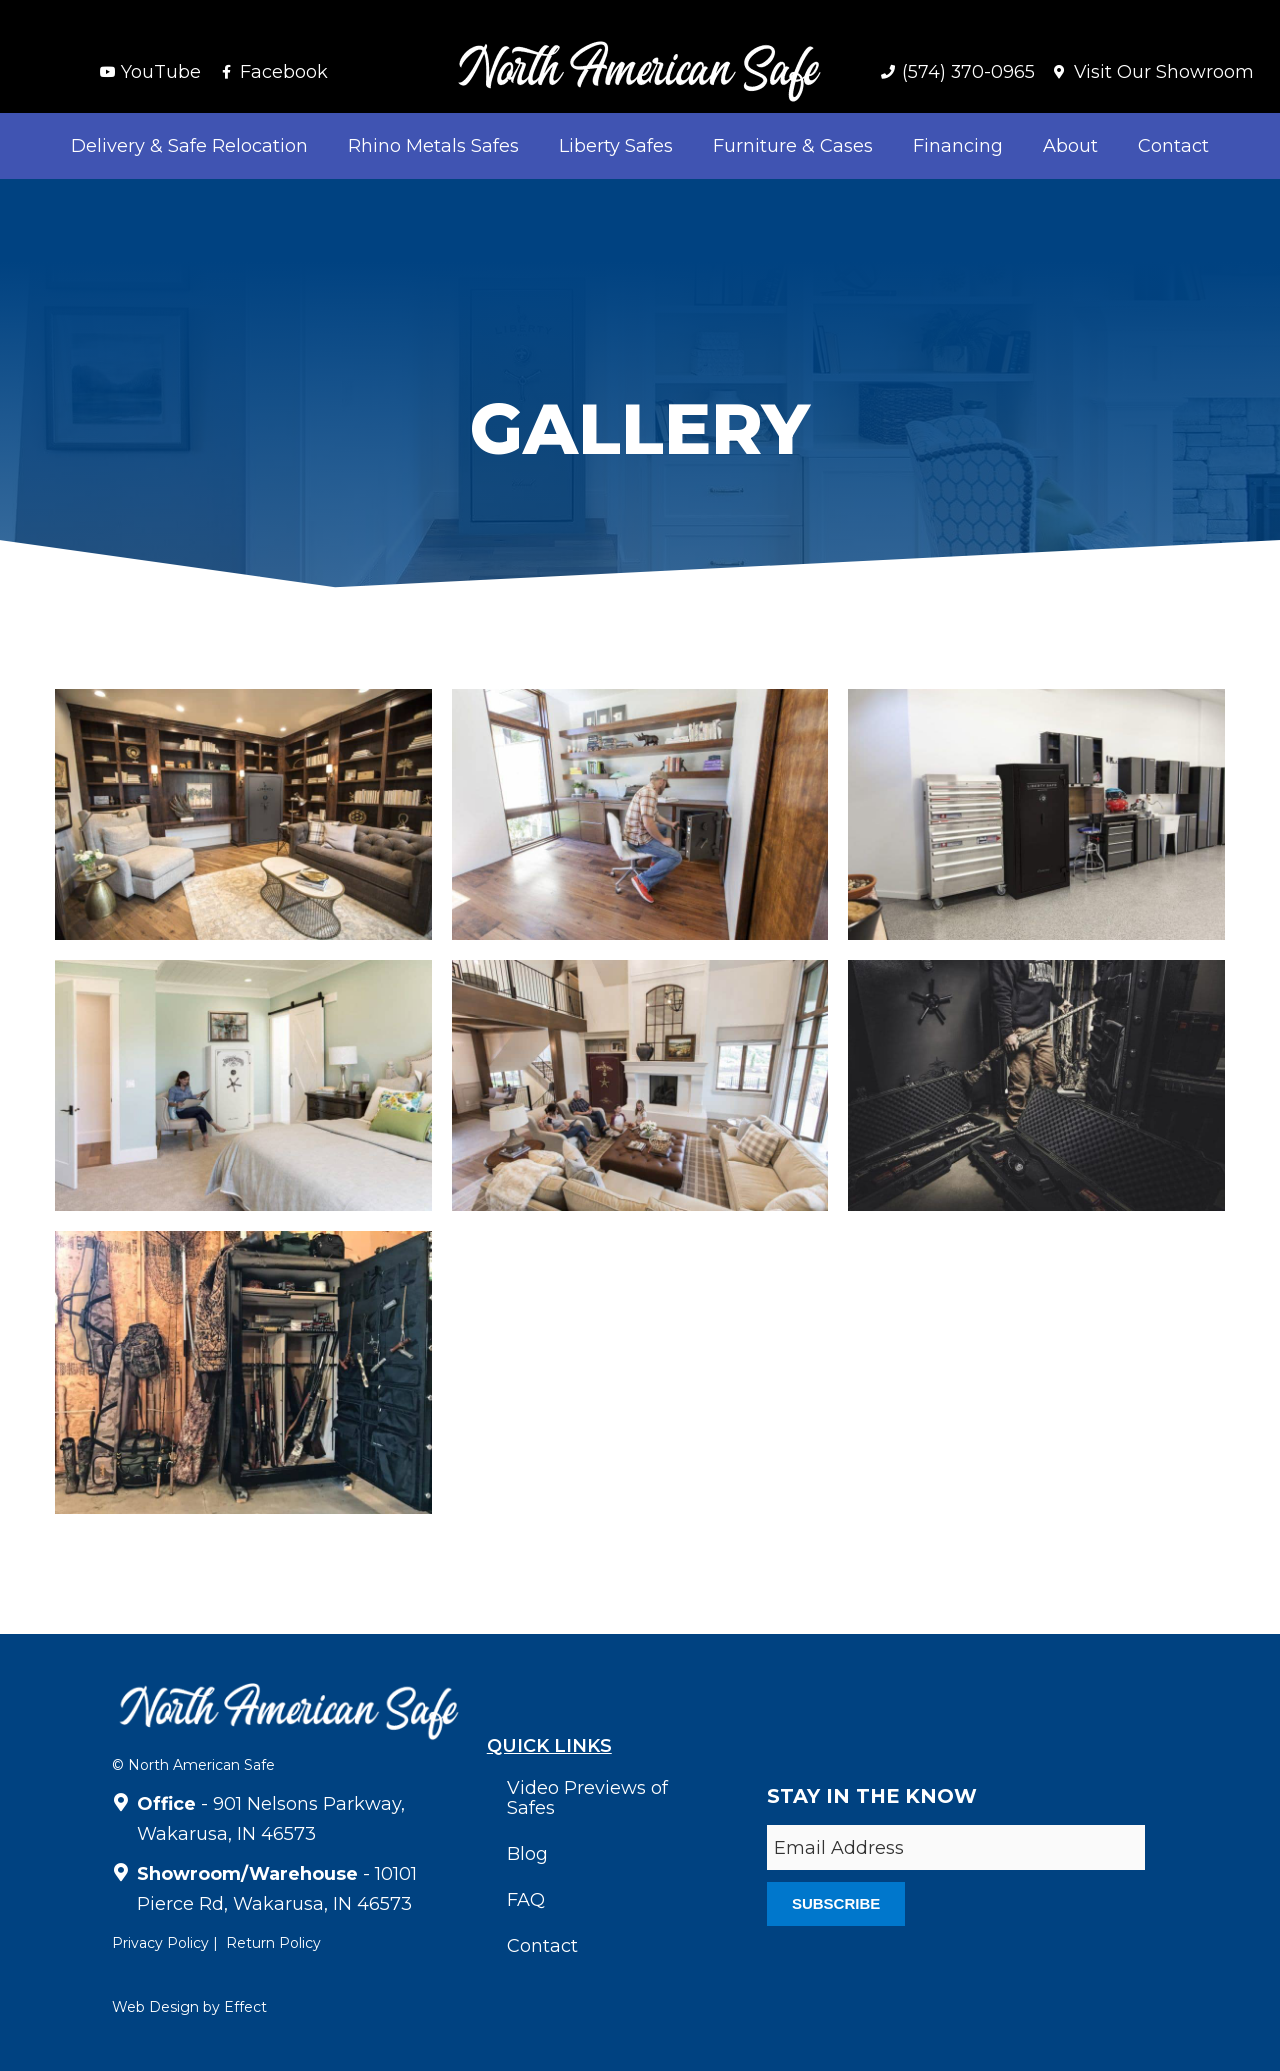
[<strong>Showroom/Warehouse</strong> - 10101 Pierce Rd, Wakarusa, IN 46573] (121, 1869)
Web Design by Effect (189, 2007)
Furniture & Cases (793, 146)
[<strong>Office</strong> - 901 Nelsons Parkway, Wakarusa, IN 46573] (121, 1799)
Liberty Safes (616, 146)
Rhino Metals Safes (433, 146)
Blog (527, 1854)
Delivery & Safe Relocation (189, 146)
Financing (958, 146)
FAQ (526, 1900)
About (1070, 146)
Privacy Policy (160, 1943)
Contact (1173, 146)
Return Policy (273, 1943)
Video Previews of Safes (587, 1798)
